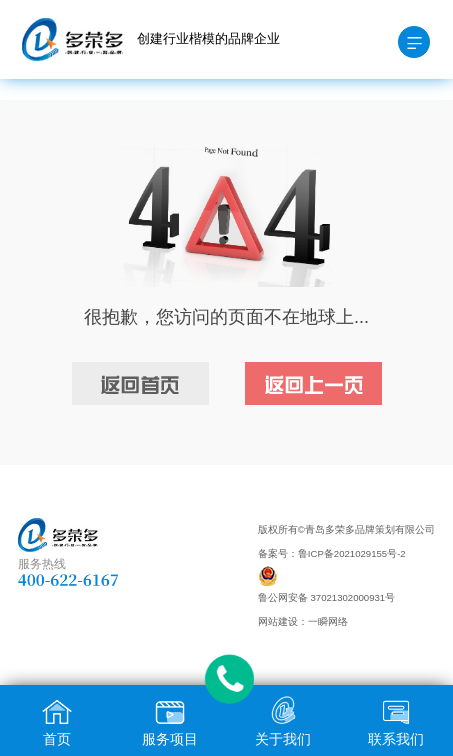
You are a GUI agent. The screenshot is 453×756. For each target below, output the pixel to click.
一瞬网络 (328, 621)
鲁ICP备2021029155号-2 (352, 553)
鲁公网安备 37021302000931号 (326, 597)
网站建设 (278, 621)
